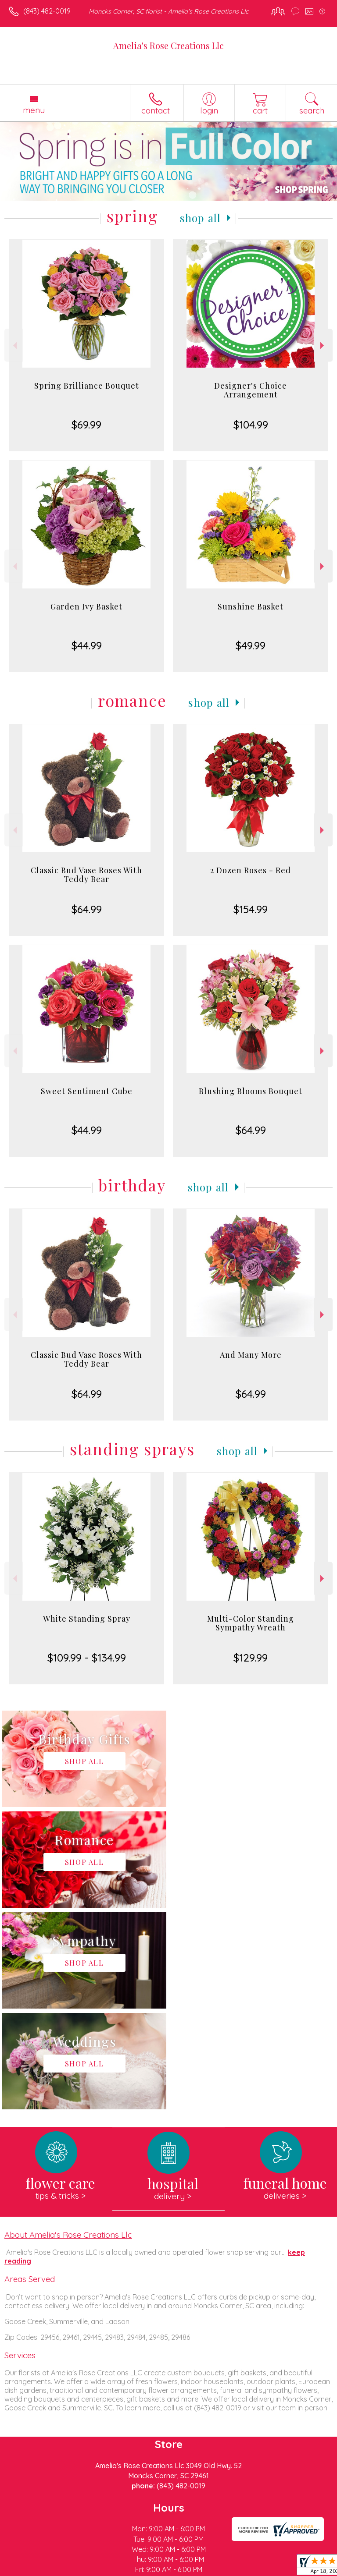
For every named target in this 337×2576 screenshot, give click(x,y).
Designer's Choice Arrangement (250, 390)
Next (323, 345)
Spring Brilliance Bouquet (86, 385)
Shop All (200, 218)
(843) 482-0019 (47, 11)
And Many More (251, 1355)
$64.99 (87, 909)
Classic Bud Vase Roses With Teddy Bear (86, 874)
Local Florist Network (147, 2569)
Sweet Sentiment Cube (87, 1091)
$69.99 (86, 424)
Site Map (201, 2569)
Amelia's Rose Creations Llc (168, 45)
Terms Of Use (33, 2569)
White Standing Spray (86, 1618)
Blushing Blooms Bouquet (250, 1091)
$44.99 (87, 645)
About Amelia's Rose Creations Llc (68, 2033)
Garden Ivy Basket (86, 606)
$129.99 (250, 1657)
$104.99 (250, 424)
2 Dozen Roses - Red (250, 870)
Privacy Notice (85, 2569)
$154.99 (250, 909)
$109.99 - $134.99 (86, 1657)
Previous (13, 345)
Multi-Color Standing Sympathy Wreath (250, 1623)
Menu (34, 110)
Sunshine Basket (250, 606)
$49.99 (250, 645)
